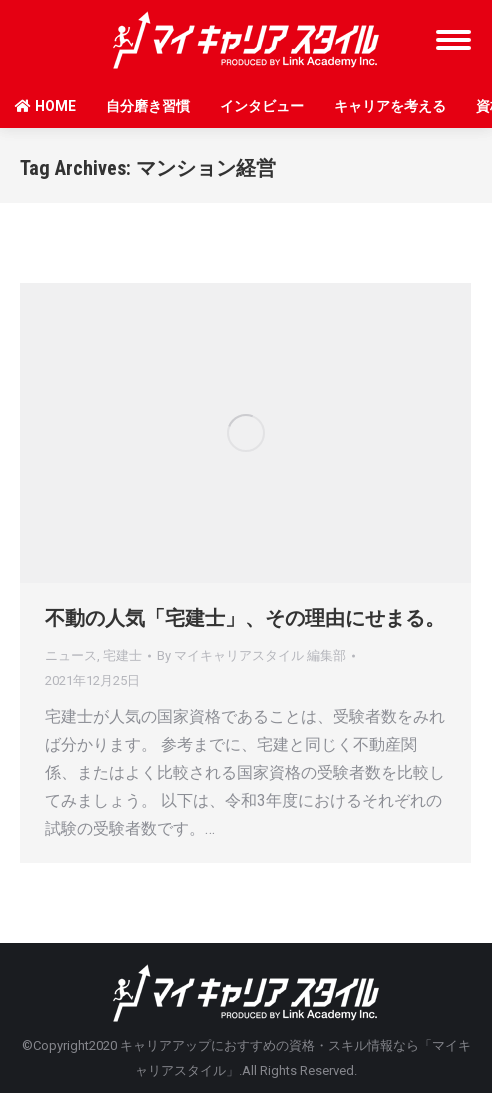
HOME (45, 106)
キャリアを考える (390, 106)
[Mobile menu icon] (453, 40)
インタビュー (262, 106)
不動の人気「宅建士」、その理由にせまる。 (245, 618)
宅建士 (122, 655)
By (251, 655)
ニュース (71, 655)
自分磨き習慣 (148, 106)
